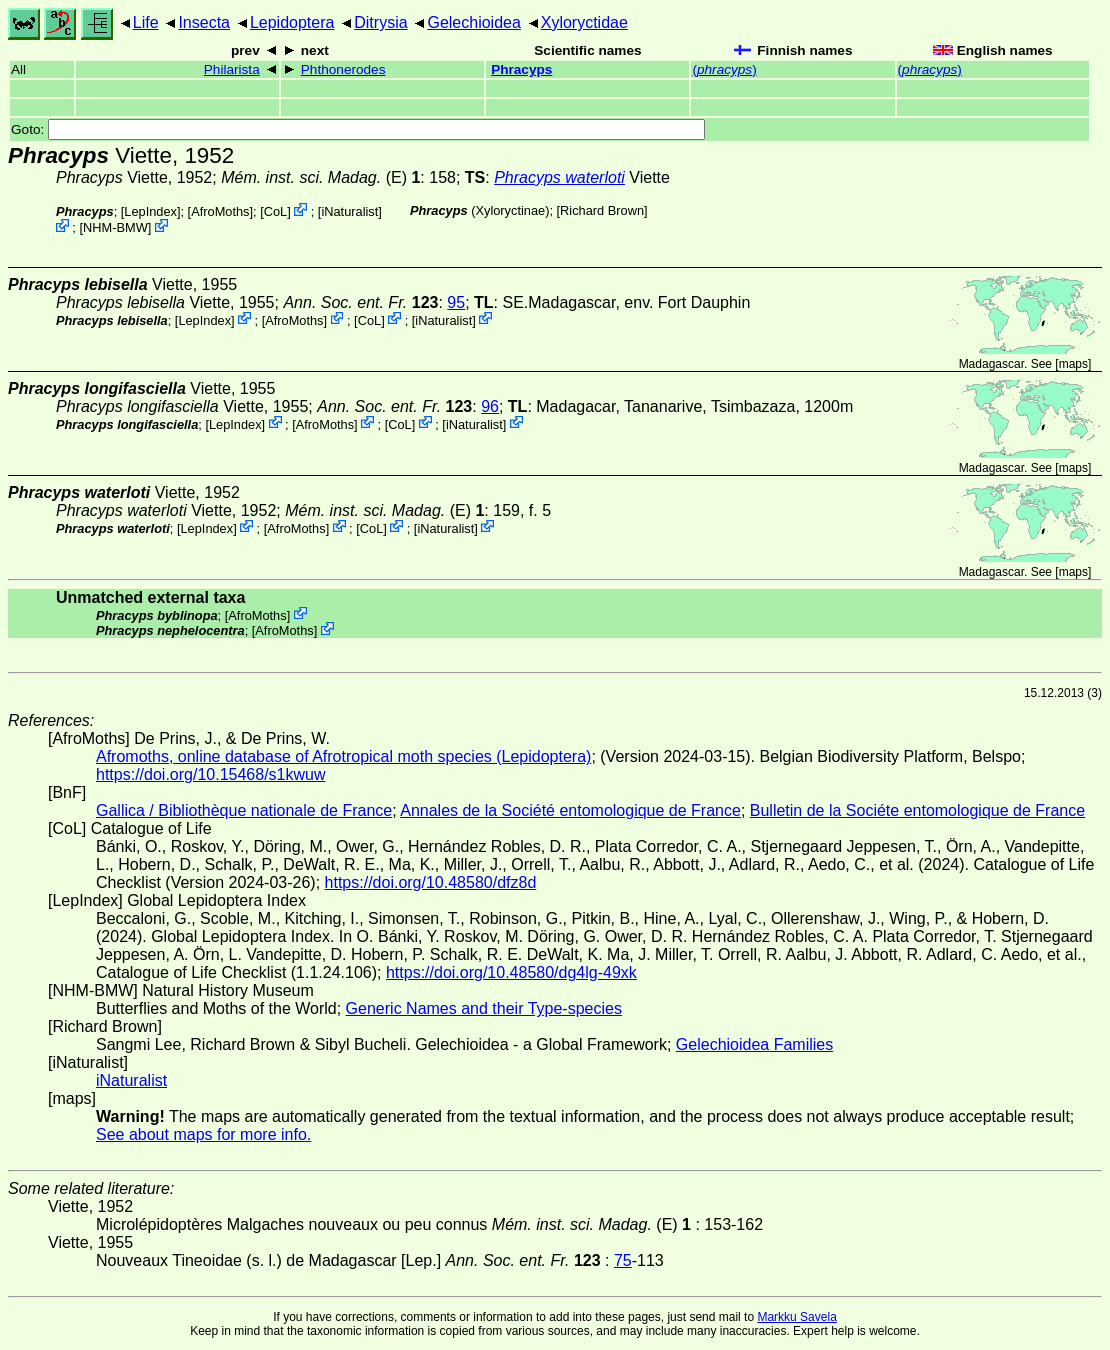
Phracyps (521, 69)
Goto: (358, 129)
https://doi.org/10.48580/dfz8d (431, 882)
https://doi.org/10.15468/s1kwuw (210, 774)
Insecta (204, 22)
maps (1073, 364)
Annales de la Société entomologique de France (570, 810)
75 (623, 1260)
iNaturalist (349, 211)
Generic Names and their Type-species (484, 1008)
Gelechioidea (473, 22)
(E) (320, 177)
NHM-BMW (115, 227)
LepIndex (150, 211)
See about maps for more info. (203, 1134)
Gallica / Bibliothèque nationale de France (244, 810)
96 (490, 406)
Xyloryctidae (584, 22)
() (724, 69)
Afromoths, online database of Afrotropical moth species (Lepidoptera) (343, 756)
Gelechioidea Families (754, 1044)
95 (456, 302)
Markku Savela (796, 1317)
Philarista (232, 69)
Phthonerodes (343, 69)
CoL (275, 211)
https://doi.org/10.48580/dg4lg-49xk (511, 972)
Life (146, 22)
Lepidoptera (292, 22)
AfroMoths (220, 211)
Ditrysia (380, 22)
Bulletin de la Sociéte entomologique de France (917, 810)
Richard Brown (602, 210)
